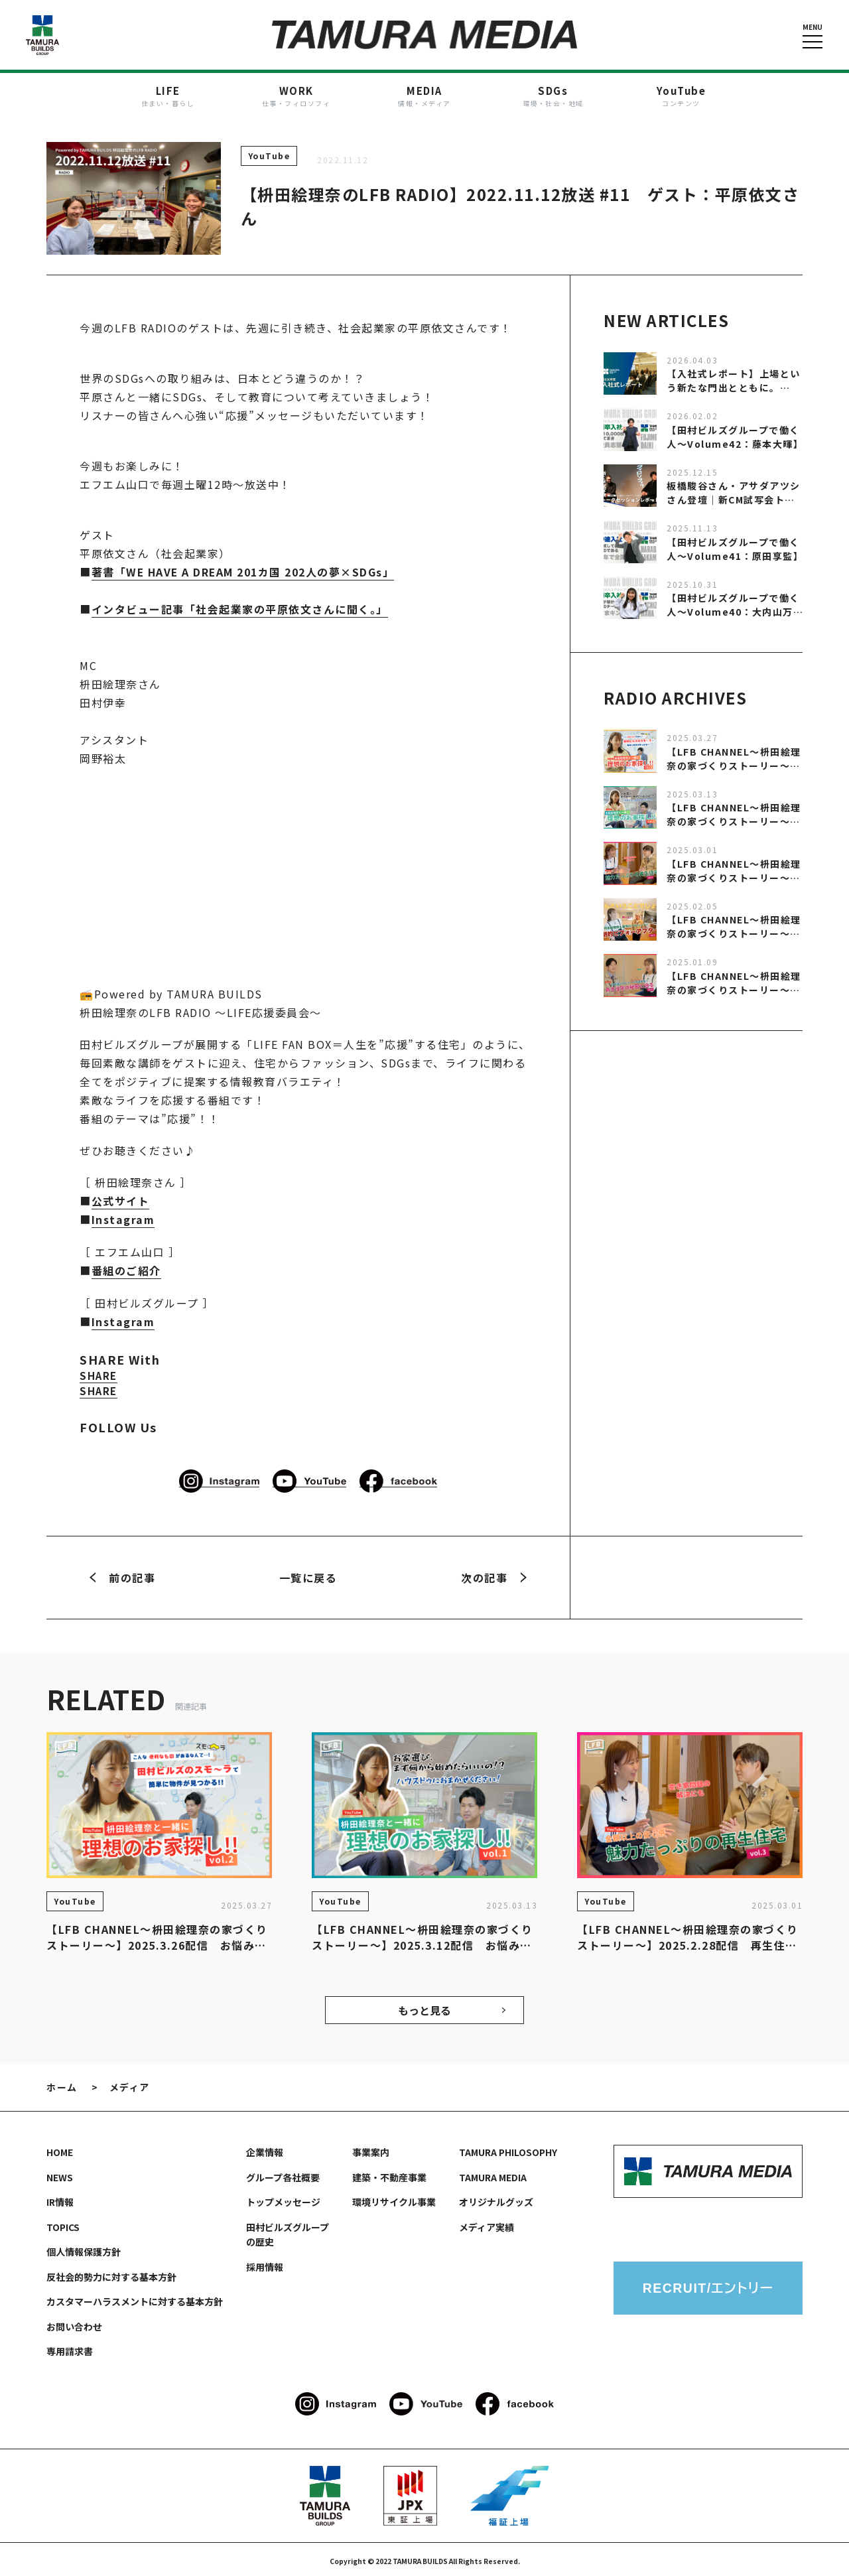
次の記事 (494, 1574)
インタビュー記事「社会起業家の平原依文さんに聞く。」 (240, 608)
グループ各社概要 (283, 2174)
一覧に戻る (308, 1574)
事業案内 (370, 2148)
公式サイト (121, 1199)
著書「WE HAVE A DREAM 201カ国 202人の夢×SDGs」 (244, 571)
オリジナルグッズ (496, 2198)
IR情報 (60, 2198)
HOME (59, 2148)
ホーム (62, 2083)
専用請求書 (69, 2347)
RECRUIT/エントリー (708, 2284)
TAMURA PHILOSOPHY (508, 2148)
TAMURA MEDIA (493, 2174)
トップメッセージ (283, 2198)
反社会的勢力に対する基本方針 (111, 2273)
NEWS (59, 2174)
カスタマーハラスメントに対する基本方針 (134, 2298)
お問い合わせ (74, 2323)
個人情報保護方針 (83, 2248)
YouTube (269, 155)
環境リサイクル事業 (394, 2198)
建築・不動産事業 (389, 2174)
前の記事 (122, 1574)
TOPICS (63, 2223)
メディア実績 (486, 2223)
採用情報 (264, 2263)
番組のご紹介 (126, 1268)
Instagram (123, 1217)
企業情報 (264, 2148)
